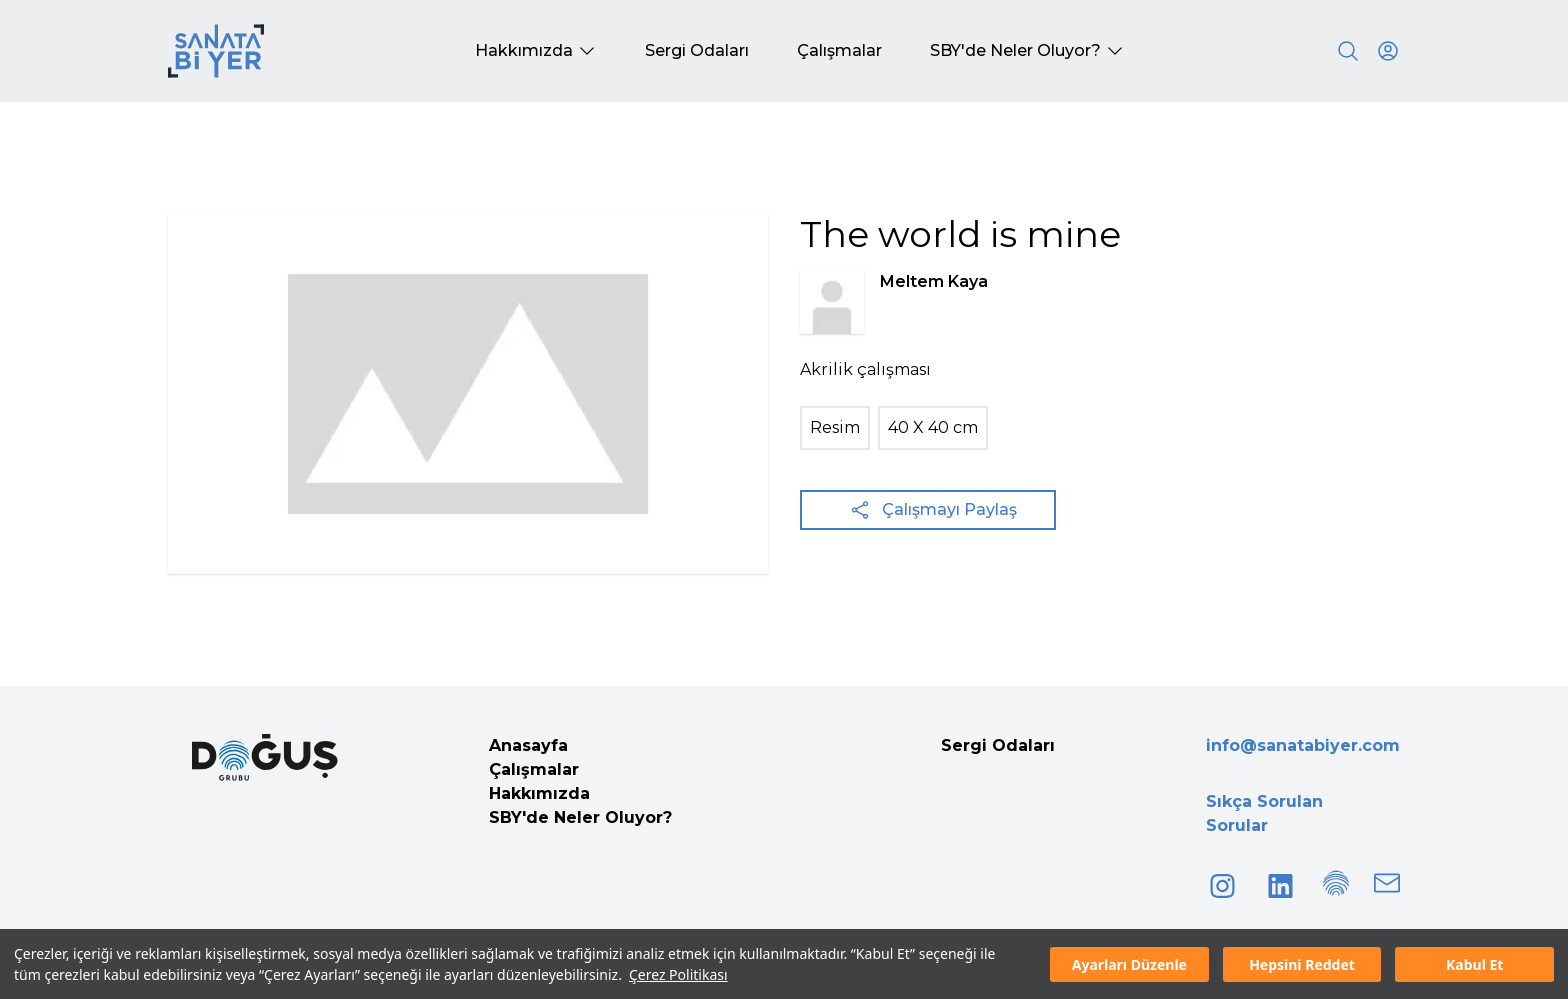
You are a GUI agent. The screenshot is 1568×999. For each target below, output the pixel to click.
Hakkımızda (539, 793)
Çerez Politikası (678, 974)
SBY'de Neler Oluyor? (580, 817)
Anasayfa (528, 745)
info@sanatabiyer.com (1303, 745)
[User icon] (1388, 51)
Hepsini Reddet (1302, 964)
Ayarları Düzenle (1129, 964)
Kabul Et (1474, 964)
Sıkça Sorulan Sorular (1264, 813)
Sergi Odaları (998, 745)
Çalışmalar (534, 769)
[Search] (1348, 51)
